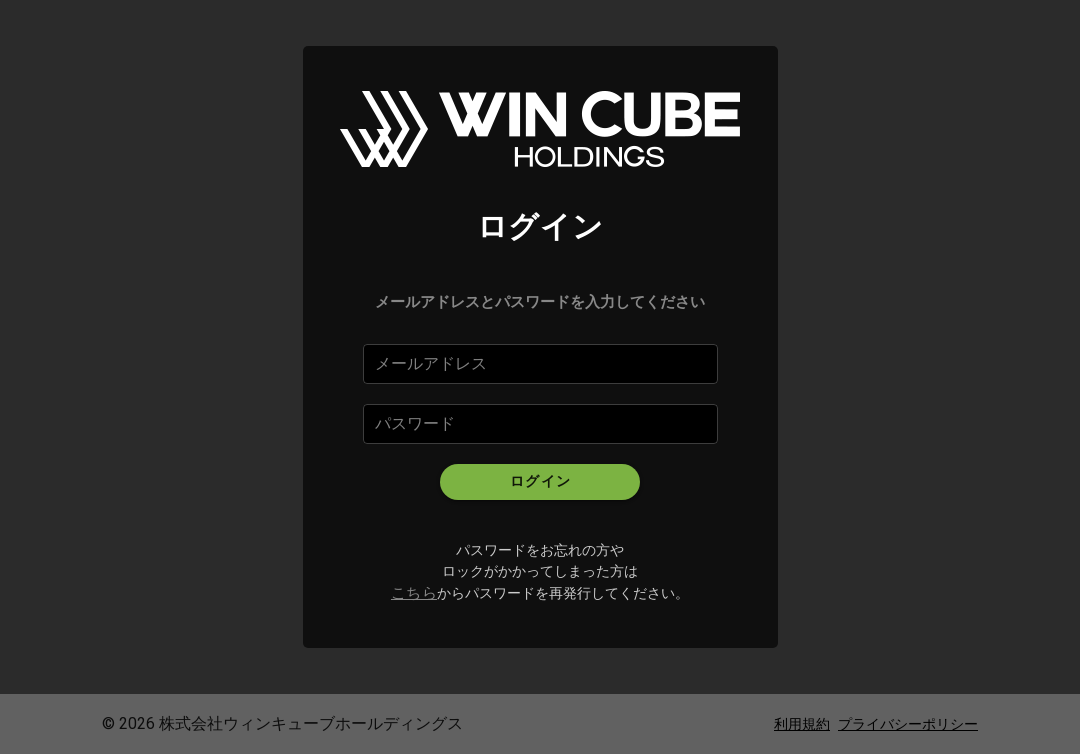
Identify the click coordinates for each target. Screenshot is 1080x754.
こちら (414, 593)
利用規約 (802, 724)
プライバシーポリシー (908, 724)
